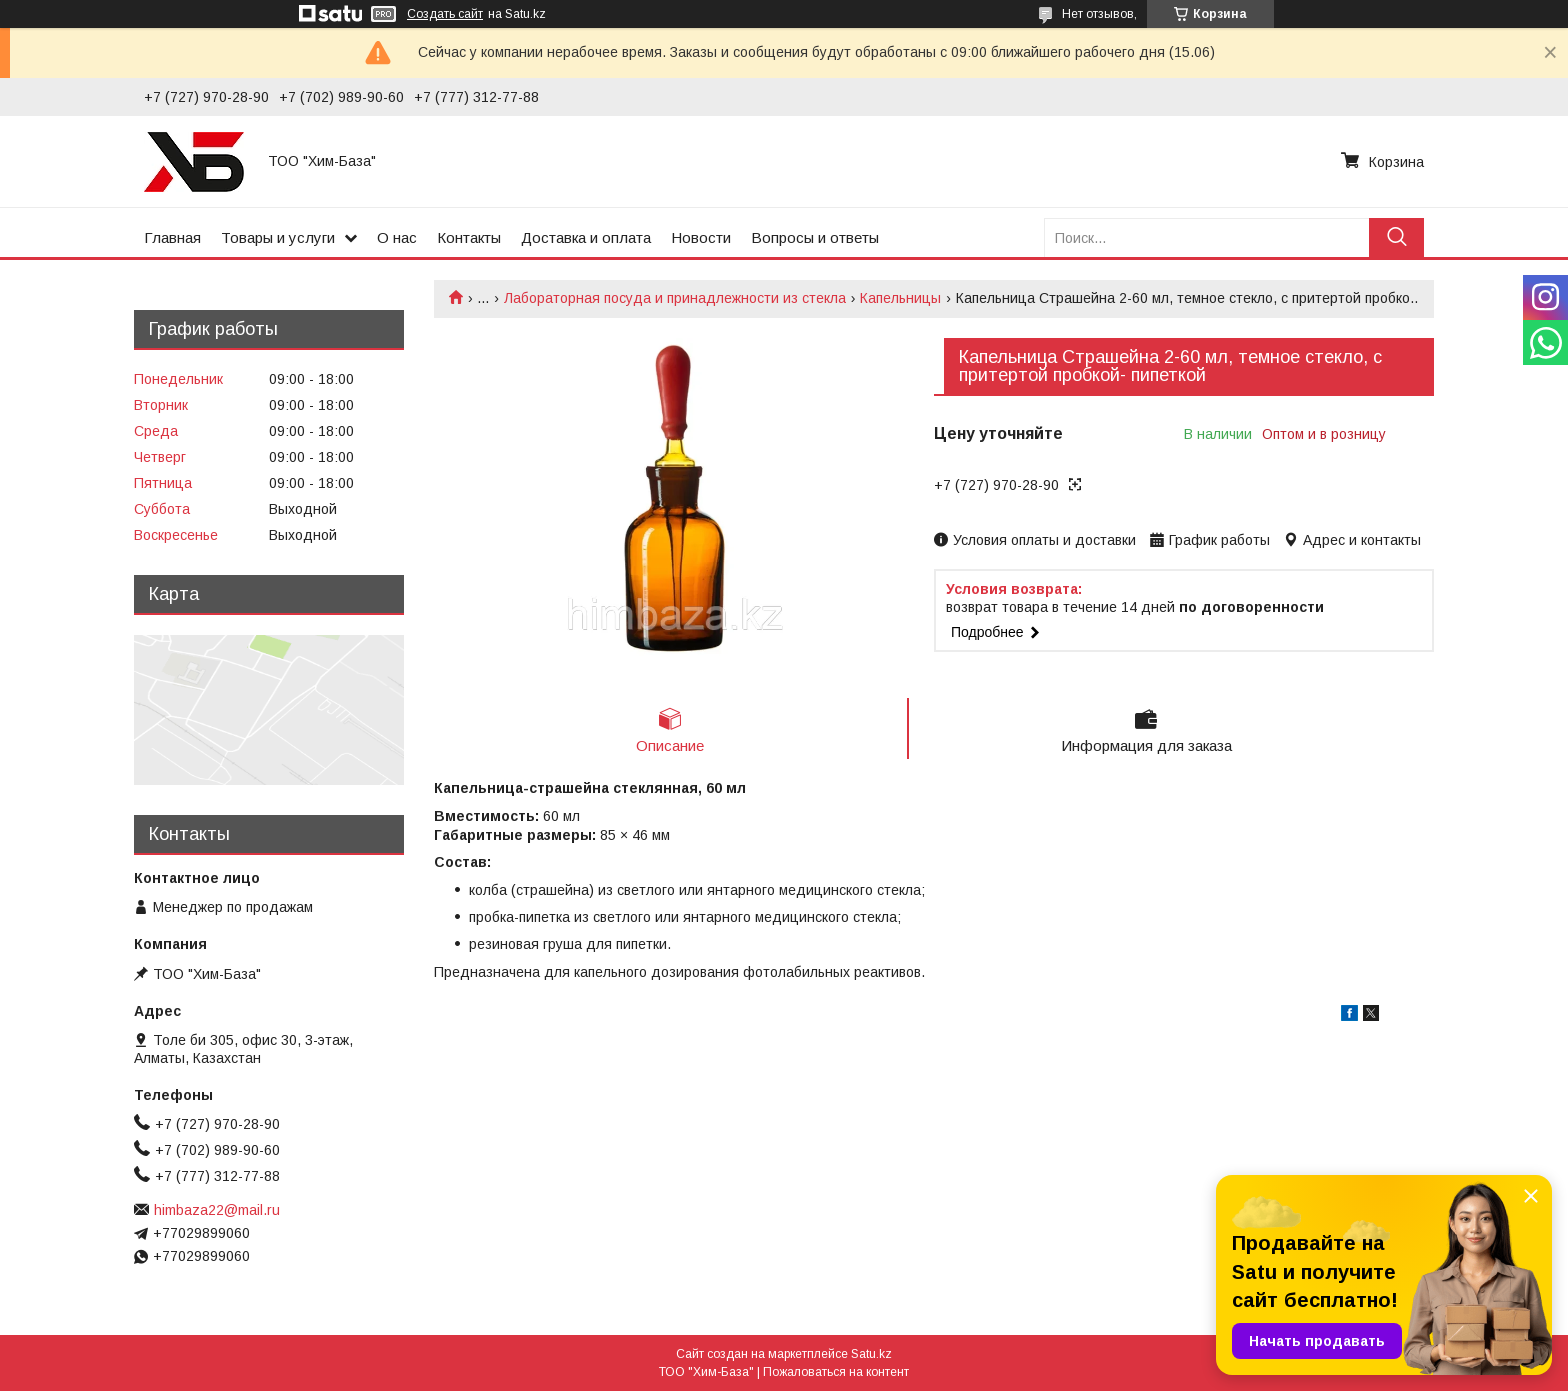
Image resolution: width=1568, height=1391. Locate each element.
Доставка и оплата (586, 237)
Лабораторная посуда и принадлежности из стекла (675, 298)
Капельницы (900, 298)
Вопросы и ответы (815, 237)
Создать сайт (445, 14)
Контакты (469, 237)
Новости (701, 237)
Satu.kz (871, 1354)
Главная (172, 237)
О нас (397, 237)
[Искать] (1396, 237)
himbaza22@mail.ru (217, 1210)
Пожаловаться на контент (836, 1372)
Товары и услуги (278, 237)
